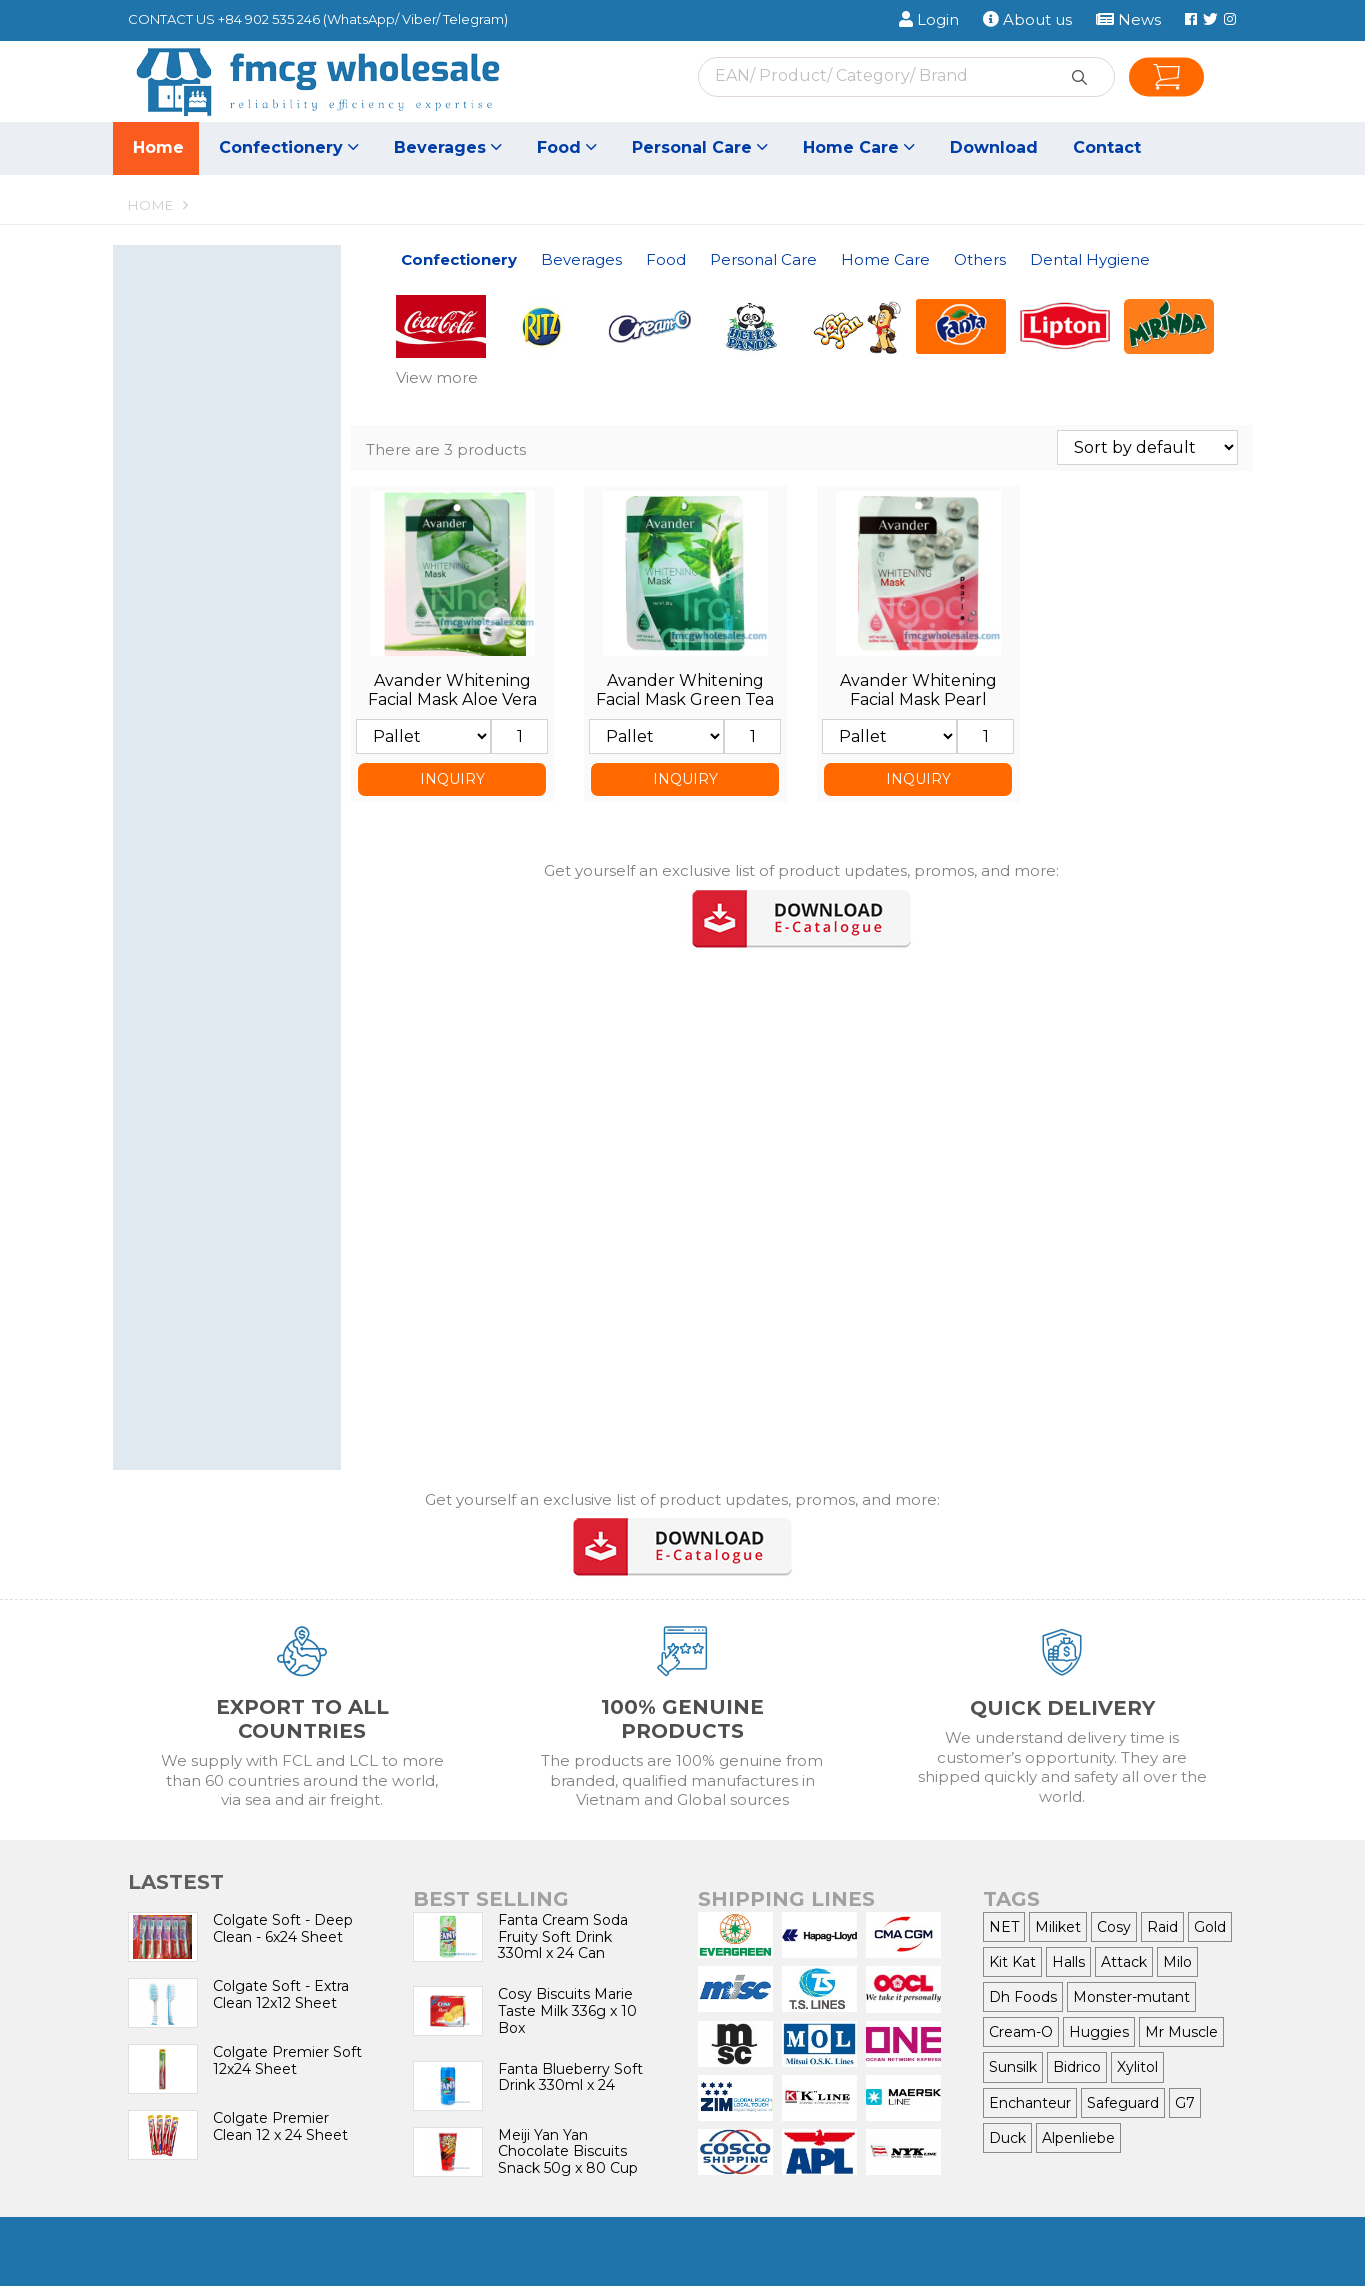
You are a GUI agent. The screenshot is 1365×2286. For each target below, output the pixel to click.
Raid (1162, 1927)
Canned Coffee (237, 543)
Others (220, 1282)
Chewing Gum (237, 373)
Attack (1124, 1962)
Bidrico (1077, 2067)
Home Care (859, 147)
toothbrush (237, 1392)
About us (1027, 19)
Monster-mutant (1131, 1997)
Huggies (1099, 2032)
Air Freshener (194, 1232)
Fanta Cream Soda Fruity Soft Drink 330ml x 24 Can (563, 1937)
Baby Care (237, 1040)
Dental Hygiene (220, 1339)
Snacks (237, 418)
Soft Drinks (237, 476)
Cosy (1114, 1927)
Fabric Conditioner (237, 1142)
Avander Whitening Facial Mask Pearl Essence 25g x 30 (918, 699)
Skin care (237, 928)
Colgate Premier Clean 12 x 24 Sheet (280, 2126)
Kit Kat (1012, 1962)
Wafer (237, 306)
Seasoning (237, 646)
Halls (1068, 1962)
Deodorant (185, 995)
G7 (1185, 2103)
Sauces (173, 713)
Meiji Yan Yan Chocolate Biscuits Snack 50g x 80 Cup (568, 2152)
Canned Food (195, 668)
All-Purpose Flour (207, 735)
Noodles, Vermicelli (237, 691)
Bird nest (179, 566)
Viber (419, 19)
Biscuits (237, 328)
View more (437, 377)
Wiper (169, 1062)
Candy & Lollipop (237, 351)
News (1128, 19)
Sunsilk (1013, 2067)
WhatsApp (361, 19)
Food (567, 147)
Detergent (237, 1120)
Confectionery (289, 147)
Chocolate (237, 396)
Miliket (1058, 1927)
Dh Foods (1023, 1997)
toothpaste (187, 1370)
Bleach (237, 1209)
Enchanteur (1030, 2103)
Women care (237, 1017)
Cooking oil (186, 758)
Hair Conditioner (204, 883)
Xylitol (1137, 2067)
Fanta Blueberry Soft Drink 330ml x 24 (570, 2077)
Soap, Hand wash (237, 972)
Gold (1210, 1927)
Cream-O (1021, 2032)
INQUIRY (452, 779)
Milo (1177, 1962)
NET (1004, 1927)
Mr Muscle (1181, 2032)
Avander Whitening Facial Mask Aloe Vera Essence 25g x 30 (452, 699)
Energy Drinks (197, 521)
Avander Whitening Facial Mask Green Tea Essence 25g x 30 (685, 699)
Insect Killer (237, 1254)
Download (994, 147)
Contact (1107, 147)
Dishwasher (237, 1165)
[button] (320, 275)
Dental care (237, 838)
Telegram (473, 19)
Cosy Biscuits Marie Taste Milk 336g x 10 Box (567, 2011)
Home (158, 147)
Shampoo (237, 860)
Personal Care (700, 147)
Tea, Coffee (237, 588)
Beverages (448, 147)
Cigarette (237, 1312)
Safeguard (1123, 2103)
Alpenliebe (1078, 2138)
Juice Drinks (237, 498)
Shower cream (237, 905)
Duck (1007, 2138)
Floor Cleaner (237, 1187)
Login (929, 19)
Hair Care (180, 950)
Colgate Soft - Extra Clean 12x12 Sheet (281, 1994)
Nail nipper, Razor (209, 816)
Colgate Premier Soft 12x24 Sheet (287, 2060)
